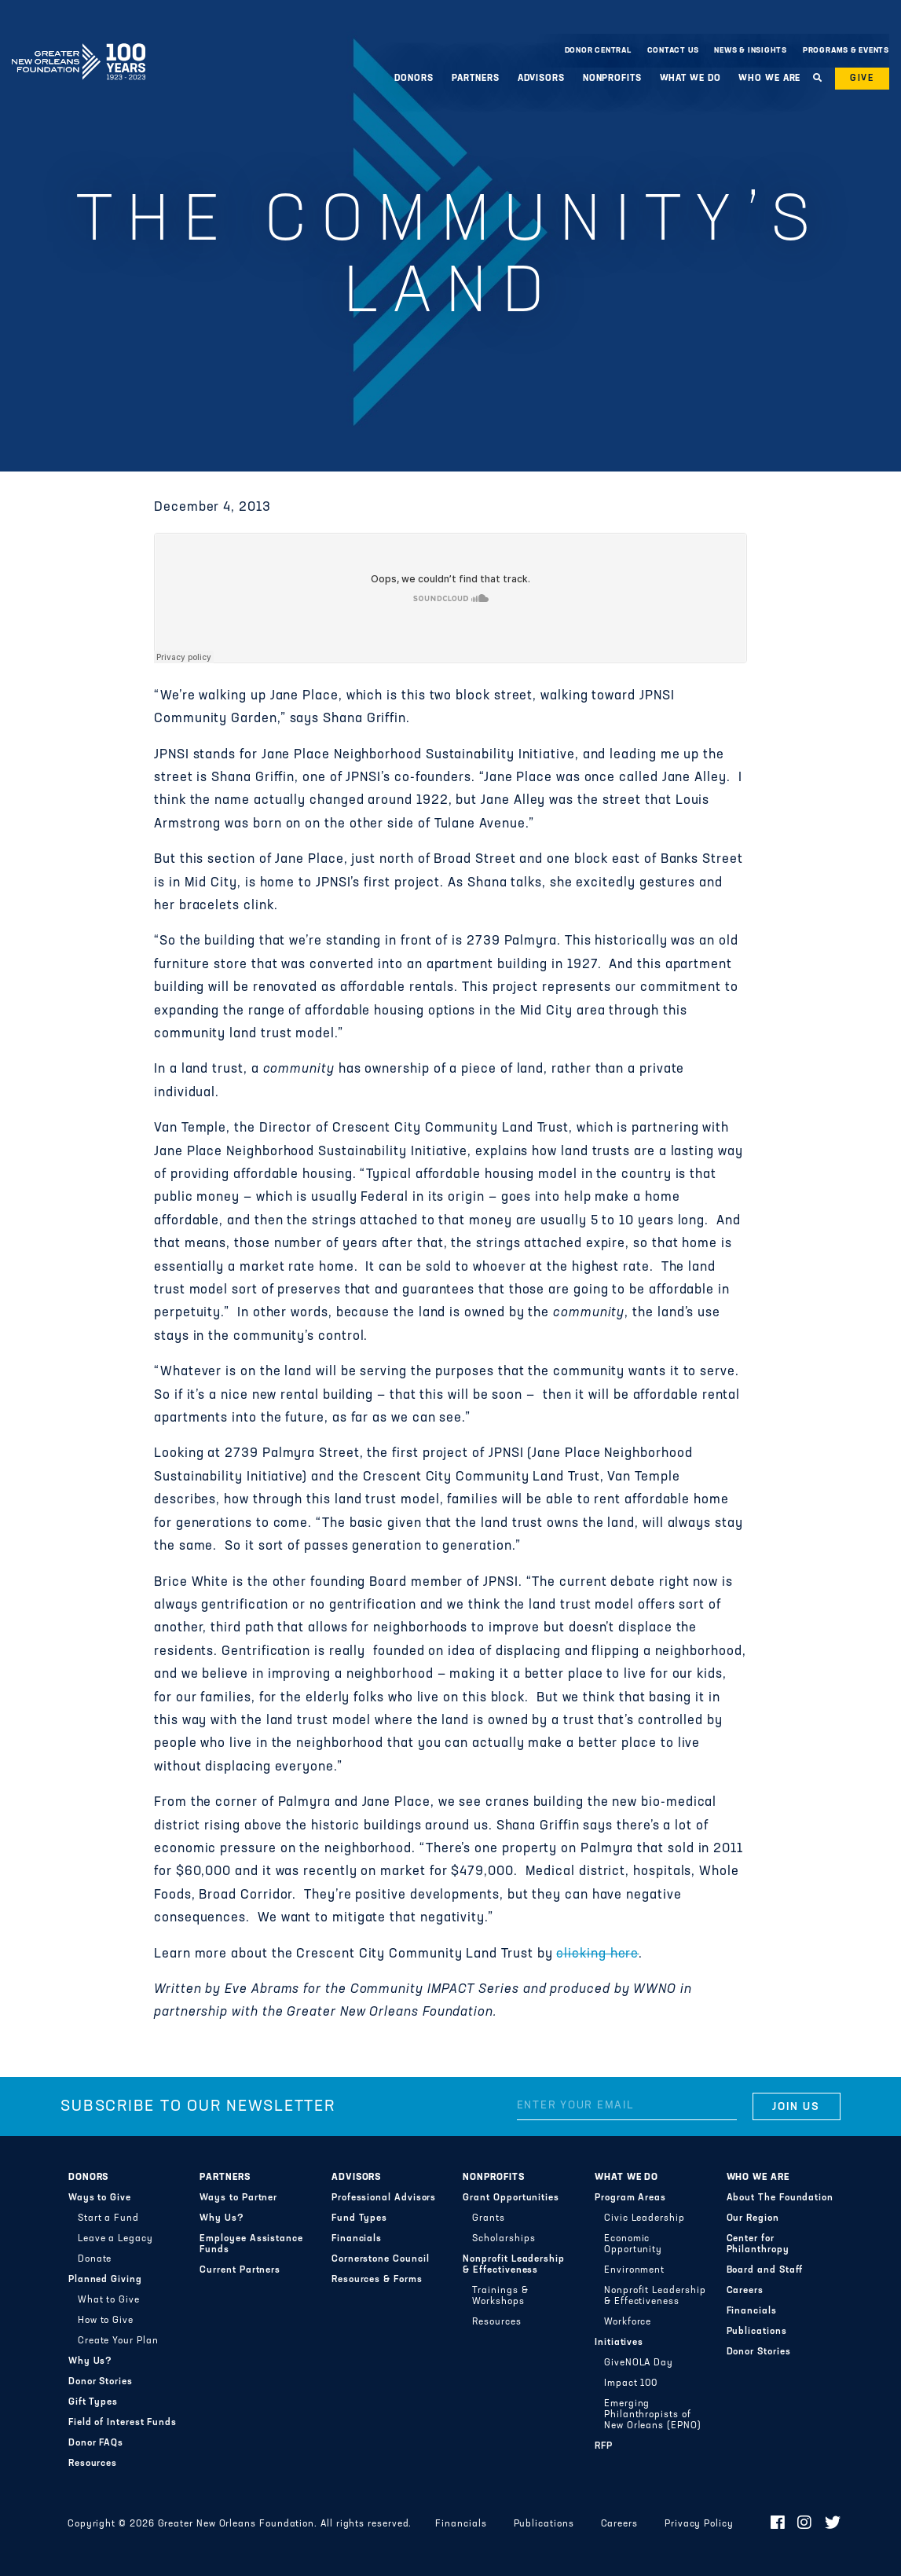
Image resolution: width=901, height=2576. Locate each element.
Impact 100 (630, 2383)
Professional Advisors (383, 2198)
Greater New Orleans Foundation (78, 46)
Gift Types (93, 2402)
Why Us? (90, 2361)
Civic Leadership (644, 2218)
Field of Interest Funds (122, 2422)
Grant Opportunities (511, 2198)
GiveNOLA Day (638, 2363)
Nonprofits (612, 78)
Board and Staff (765, 2270)
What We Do (690, 78)
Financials (356, 2239)
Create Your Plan (118, 2341)
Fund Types (359, 2218)
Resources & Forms (377, 2279)
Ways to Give (99, 2198)
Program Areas (630, 2198)
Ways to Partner (238, 2198)
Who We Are (769, 78)
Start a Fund (108, 2218)
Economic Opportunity (633, 2244)
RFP (604, 2446)
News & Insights (750, 50)
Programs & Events (846, 50)
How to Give (106, 2320)
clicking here (597, 1954)
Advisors (541, 78)
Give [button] (862, 78)
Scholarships (503, 2239)
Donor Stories (100, 2382)
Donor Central (598, 50)
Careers (745, 2290)
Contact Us (673, 50)
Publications (757, 2331)
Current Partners (240, 2270)
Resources (92, 2463)
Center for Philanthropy (758, 2244)
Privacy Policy (699, 2524)
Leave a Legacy (115, 2239)
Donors (413, 78)
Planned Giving (105, 2279)
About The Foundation (780, 2198)
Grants (488, 2218)
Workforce (627, 2322)
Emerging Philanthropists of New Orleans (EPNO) (652, 2415)
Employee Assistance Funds (251, 2244)
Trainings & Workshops (500, 2296)
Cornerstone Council (380, 2259)
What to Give (109, 2300)
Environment (634, 2270)
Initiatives (619, 2342)
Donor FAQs (95, 2443)
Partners (476, 78)
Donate (95, 2259)
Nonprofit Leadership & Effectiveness (513, 2265)
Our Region (753, 2218)
